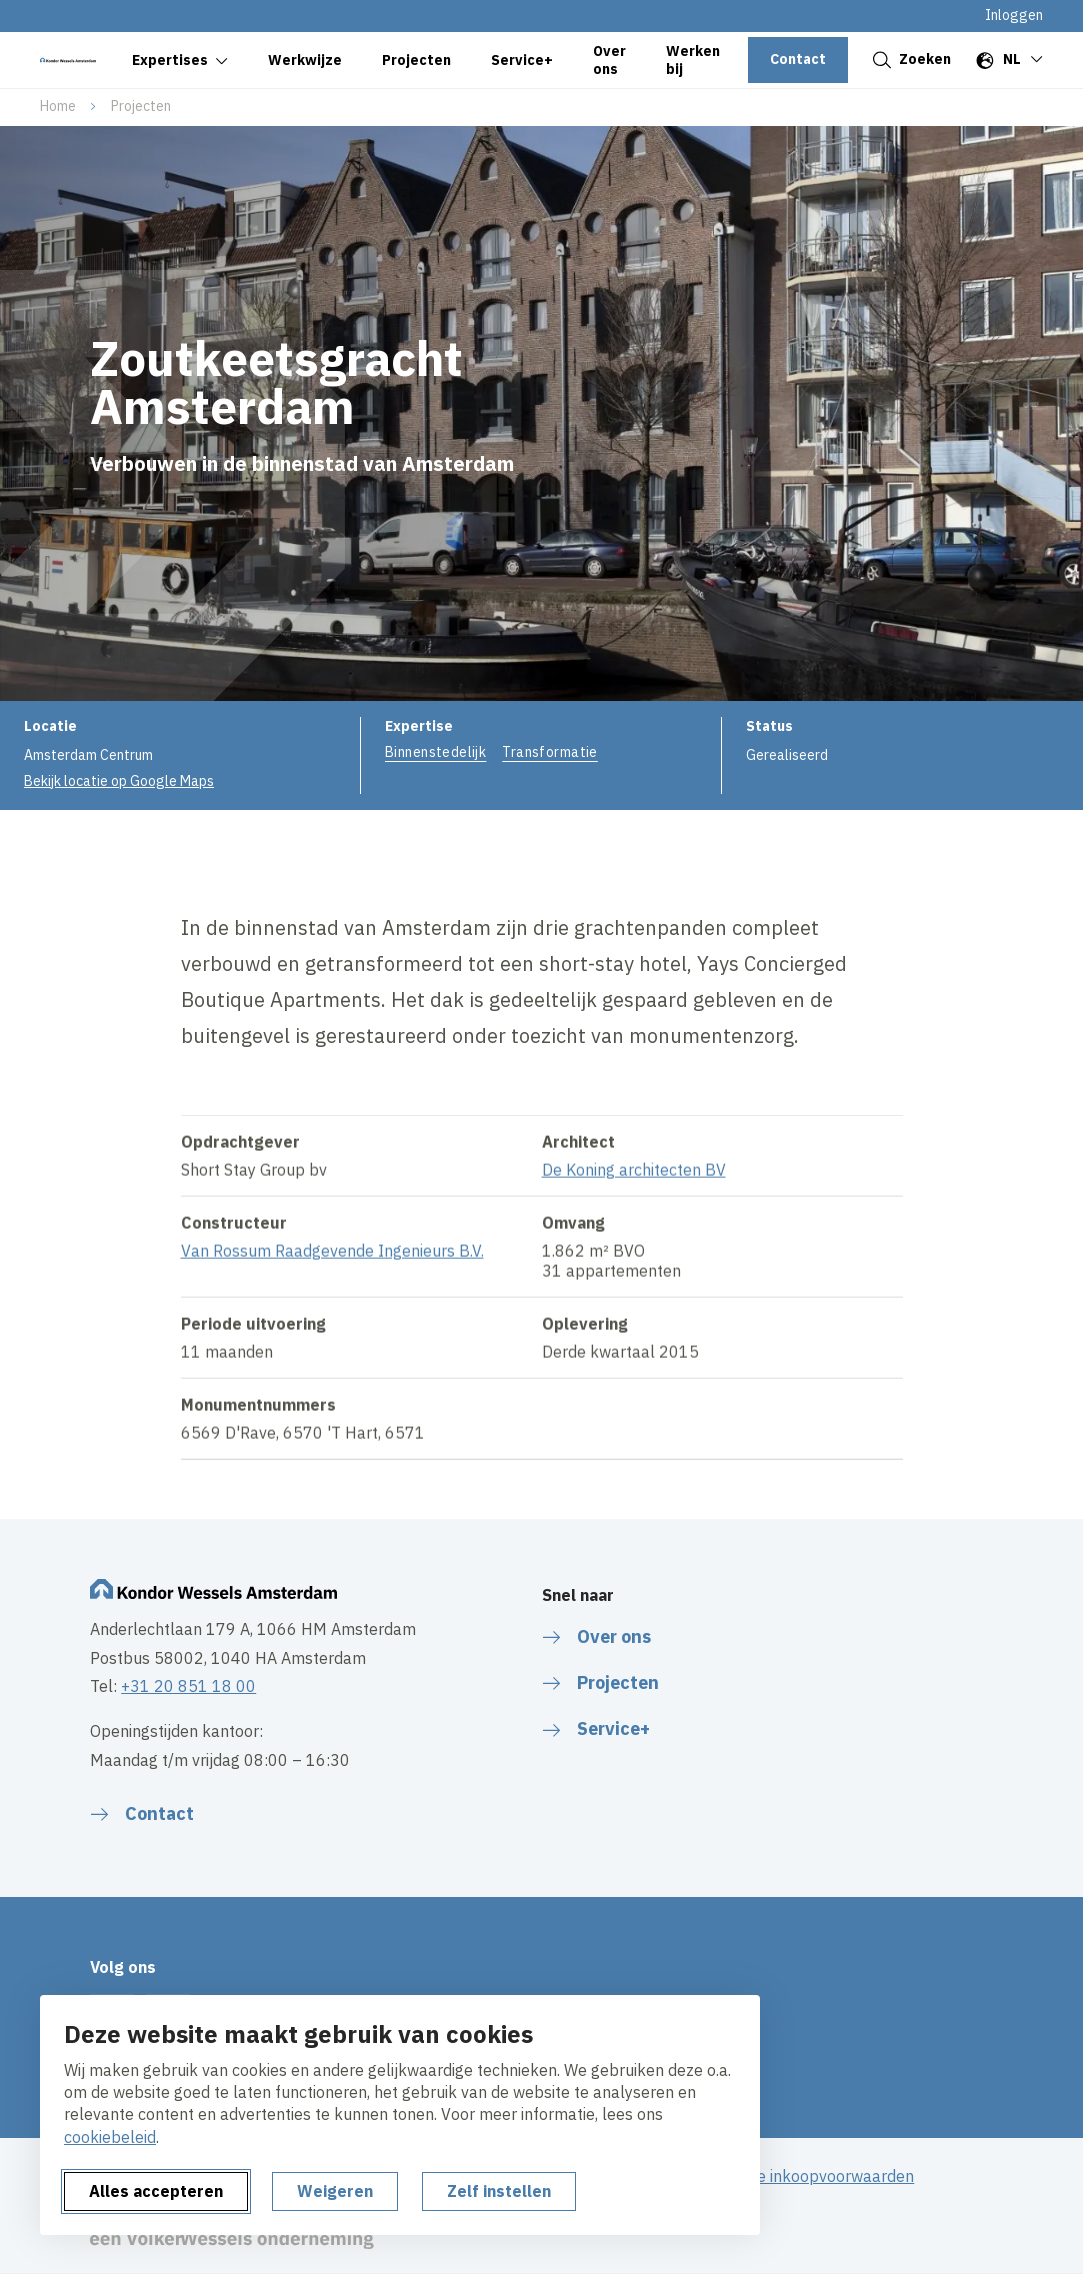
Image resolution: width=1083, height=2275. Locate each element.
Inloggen (1014, 15)
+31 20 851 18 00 (188, 1686)
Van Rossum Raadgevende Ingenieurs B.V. (332, 1270)
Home (58, 106)
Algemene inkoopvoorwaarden (803, 2176)
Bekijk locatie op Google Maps (119, 781)
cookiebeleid (110, 2137)
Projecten (141, 106)
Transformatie (549, 752)
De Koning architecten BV (634, 1189)
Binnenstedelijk (435, 752)
